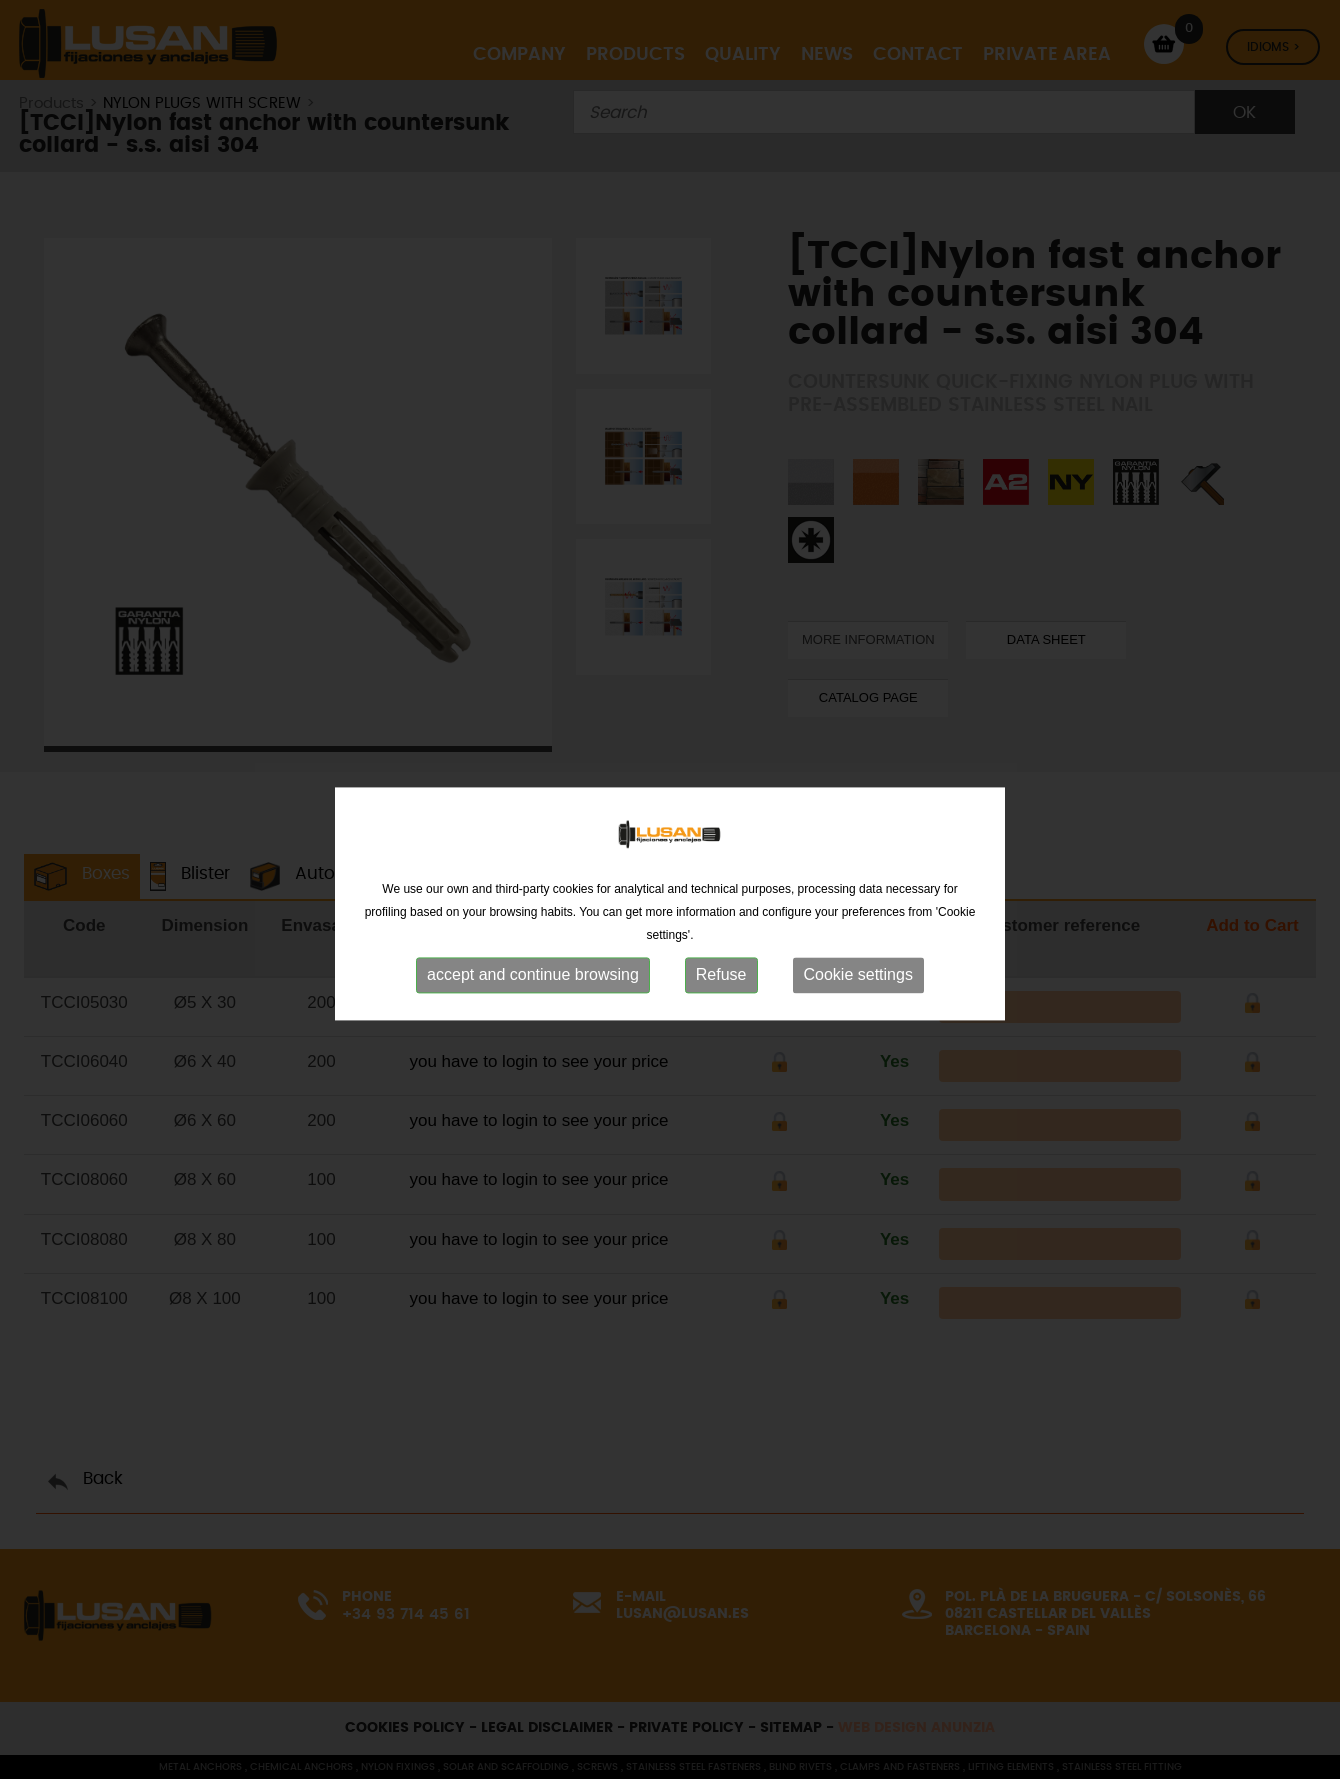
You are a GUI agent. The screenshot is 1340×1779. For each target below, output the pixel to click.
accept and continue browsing (533, 993)
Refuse (721, 993)
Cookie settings (858, 993)
